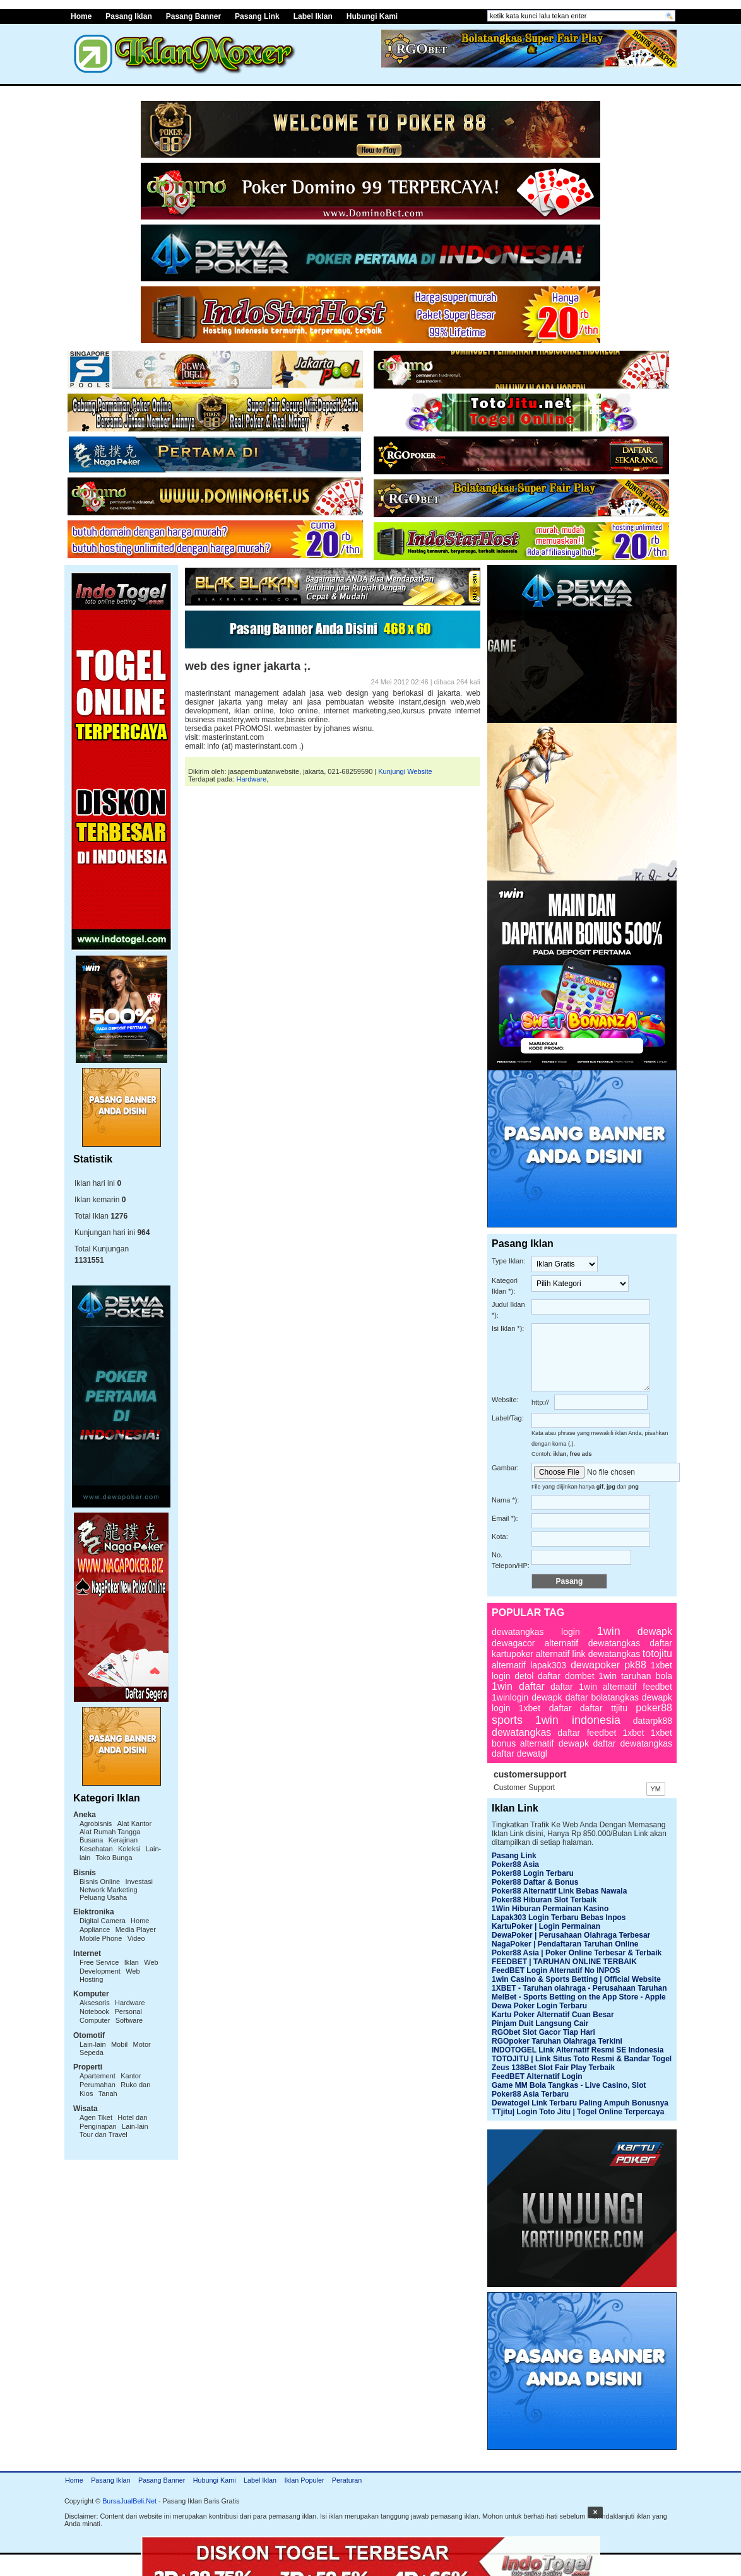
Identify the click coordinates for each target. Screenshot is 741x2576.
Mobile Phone (101, 1938)
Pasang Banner (193, 16)
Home (81, 16)
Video (136, 1938)
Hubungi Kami (372, 16)
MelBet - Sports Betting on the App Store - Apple (579, 1997)
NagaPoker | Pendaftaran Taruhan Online (565, 1944)
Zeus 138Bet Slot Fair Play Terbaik (553, 2067)
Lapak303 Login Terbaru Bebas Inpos (559, 1917)
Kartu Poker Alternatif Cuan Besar (553, 2014)
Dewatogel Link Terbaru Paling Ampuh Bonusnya (580, 2103)
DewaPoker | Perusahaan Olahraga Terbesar (571, 1935)
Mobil (119, 2044)
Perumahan (98, 2084)
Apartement (98, 2076)
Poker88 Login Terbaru (533, 1873)
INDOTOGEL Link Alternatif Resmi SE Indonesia (578, 2050)
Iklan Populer (304, 2480)
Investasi (139, 1881)
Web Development (119, 1966)
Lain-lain (93, 2044)
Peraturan (347, 2480)
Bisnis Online (100, 1881)
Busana (91, 1840)
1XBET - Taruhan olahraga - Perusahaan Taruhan (579, 1988)
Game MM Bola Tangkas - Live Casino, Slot (569, 2085)
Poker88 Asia (515, 1864)
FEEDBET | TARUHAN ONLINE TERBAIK (564, 1961)
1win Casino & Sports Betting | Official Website (576, 1979)
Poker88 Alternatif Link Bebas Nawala (559, 1891)
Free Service (99, 1962)
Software (129, 2020)
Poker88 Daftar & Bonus (535, 1882)
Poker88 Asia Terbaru (530, 2094)
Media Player (136, 1929)
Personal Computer (111, 2016)
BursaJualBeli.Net (129, 2501)
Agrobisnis (96, 1823)
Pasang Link (257, 16)
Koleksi (129, 1849)
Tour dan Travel (103, 2134)
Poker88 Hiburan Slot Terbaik (544, 1899)
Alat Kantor (134, 1823)
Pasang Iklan (128, 16)
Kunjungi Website (405, 771)
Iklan (131, 1962)
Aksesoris (95, 2002)
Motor (142, 2044)
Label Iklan (313, 16)
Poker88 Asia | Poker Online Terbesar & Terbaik (576, 1952)
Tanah (107, 2093)
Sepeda (92, 2052)
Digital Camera (103, 1920)
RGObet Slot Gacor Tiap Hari (543, 2032)
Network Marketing (109, 1890)
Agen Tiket (96, 2117)
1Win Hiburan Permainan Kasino (550, 1908)
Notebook (94, 2011)
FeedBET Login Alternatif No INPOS (556, 1970)
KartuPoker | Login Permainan (546, 1926)
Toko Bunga (113, 1857)
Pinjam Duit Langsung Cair (540, 2023)
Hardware (130, 2002)
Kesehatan (96, 1849)
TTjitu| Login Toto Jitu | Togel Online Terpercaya (578, 2111)
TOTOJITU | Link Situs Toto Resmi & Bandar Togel (582, 2058)
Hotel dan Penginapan (113, 2122)
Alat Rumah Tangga (110, 1831)
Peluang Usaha (103, 1897)
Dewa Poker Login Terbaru (539, 2005)
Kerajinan (123, 1840)
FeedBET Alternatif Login (537, 2076)
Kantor (131, 2076)
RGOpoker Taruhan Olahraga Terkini (557, 2041)
